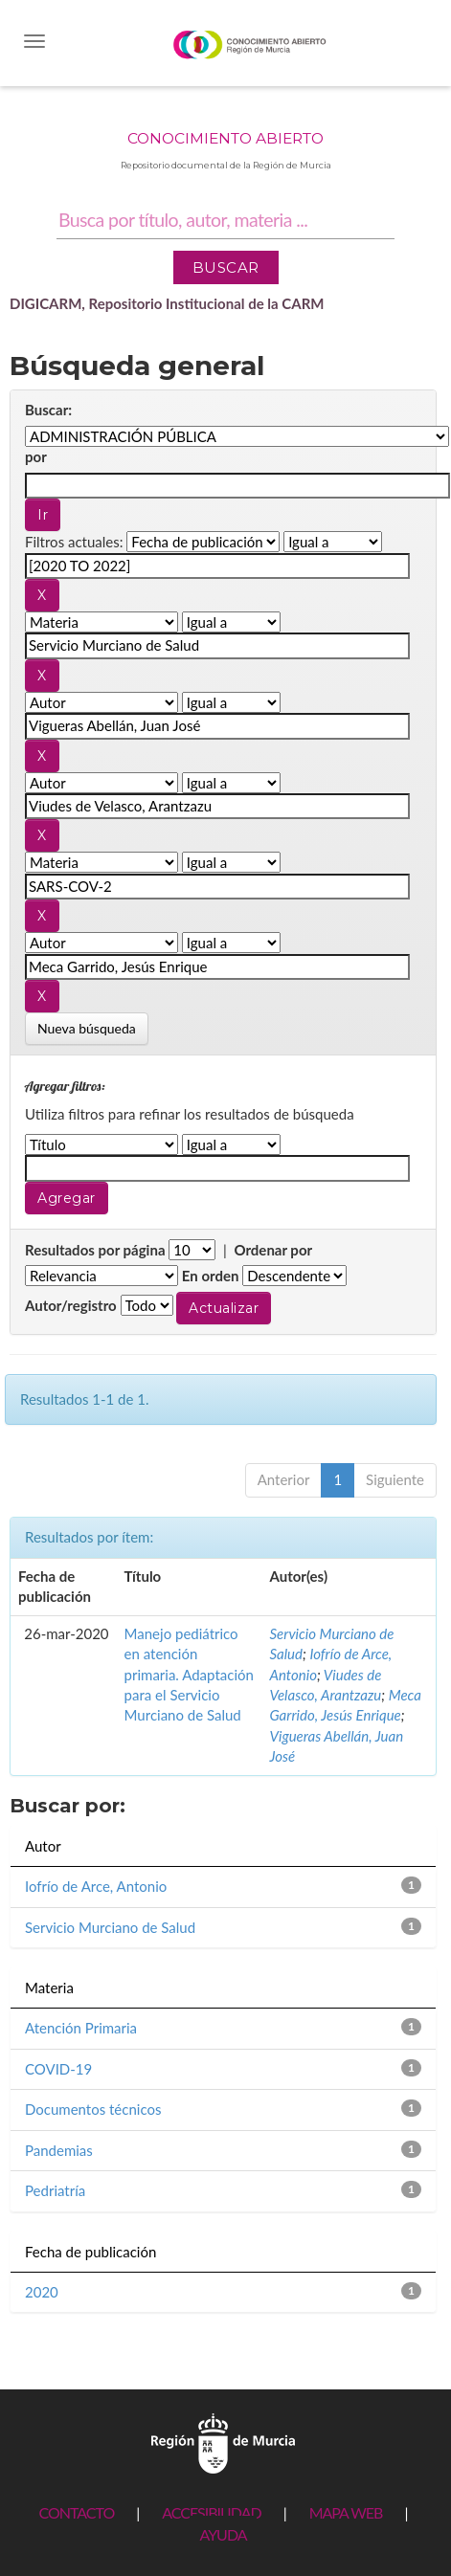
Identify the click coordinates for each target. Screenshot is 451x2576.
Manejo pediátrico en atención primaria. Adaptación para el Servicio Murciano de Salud (189, 1674)
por (36, 456)
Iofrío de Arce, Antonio (96, 1886)
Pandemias (59, 2150)
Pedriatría (55, 2190)
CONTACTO (76, 2512)
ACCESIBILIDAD (211, 2512)
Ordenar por (273, 1249)
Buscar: (48, 409)
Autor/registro (71, 1305)
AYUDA (222, 2534)
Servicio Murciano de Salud (110, 1927)
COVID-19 (58, 2068)
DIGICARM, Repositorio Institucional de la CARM (167, 303)
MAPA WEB (346, 2512)
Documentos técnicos (93, 2109)
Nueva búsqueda (86, 1028)
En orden (210, 1275)
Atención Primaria (81, 2027)
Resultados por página (95, 1249)
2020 (41, 2291)
